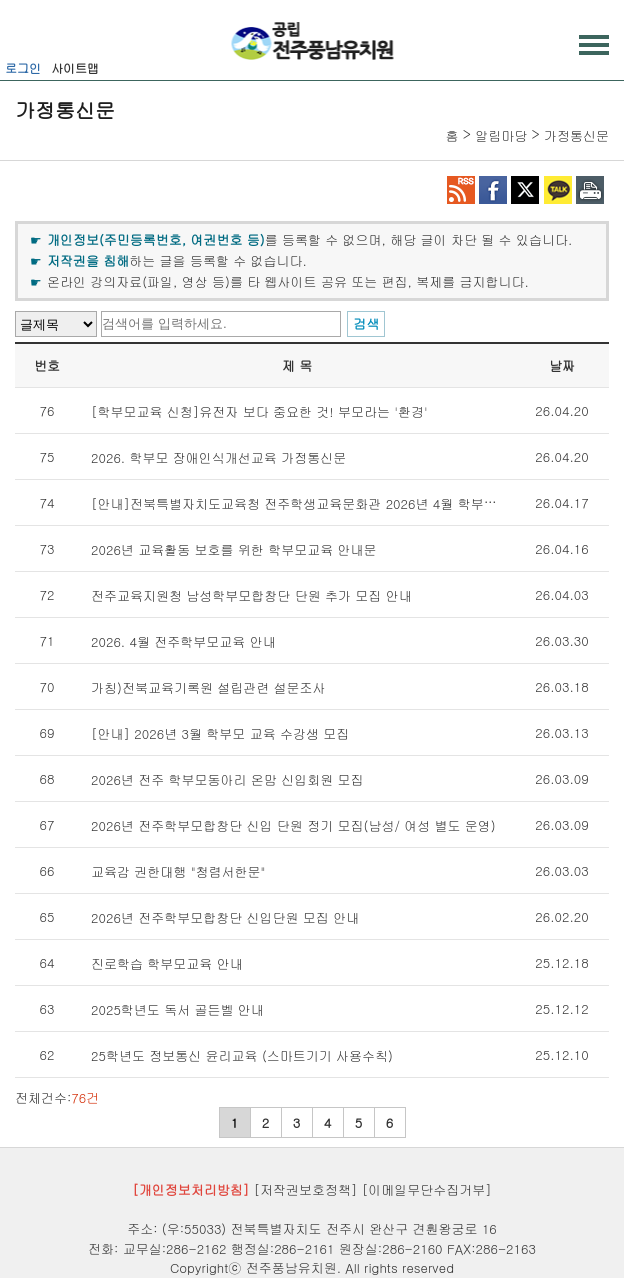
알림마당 (501, 135)
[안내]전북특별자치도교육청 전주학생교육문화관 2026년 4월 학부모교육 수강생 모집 (343, 503)
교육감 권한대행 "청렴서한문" (178, 871)
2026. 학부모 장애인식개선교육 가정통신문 (218, 457)
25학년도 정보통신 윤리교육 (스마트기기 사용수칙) (242, 1055)
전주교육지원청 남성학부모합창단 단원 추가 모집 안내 (251, 595)
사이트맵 (75, 67)
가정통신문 (576, 135)
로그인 (23, 67)
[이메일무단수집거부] (427, 1189)
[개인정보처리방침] (190, 1189)
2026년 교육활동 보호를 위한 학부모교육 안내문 (234, 549)
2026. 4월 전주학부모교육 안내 (183, 641)
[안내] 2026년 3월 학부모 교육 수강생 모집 (220, 733)
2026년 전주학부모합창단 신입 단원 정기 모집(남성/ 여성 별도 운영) (293, 825)
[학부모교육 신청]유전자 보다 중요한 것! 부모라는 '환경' (259, 411)
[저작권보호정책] (306, 1189)
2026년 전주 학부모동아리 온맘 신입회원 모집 (227, 779)
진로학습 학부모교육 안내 (167, 963)
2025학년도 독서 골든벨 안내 (177, 1009)
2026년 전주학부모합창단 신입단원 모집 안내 (225, 917)
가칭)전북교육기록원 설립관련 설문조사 (208, 687)
